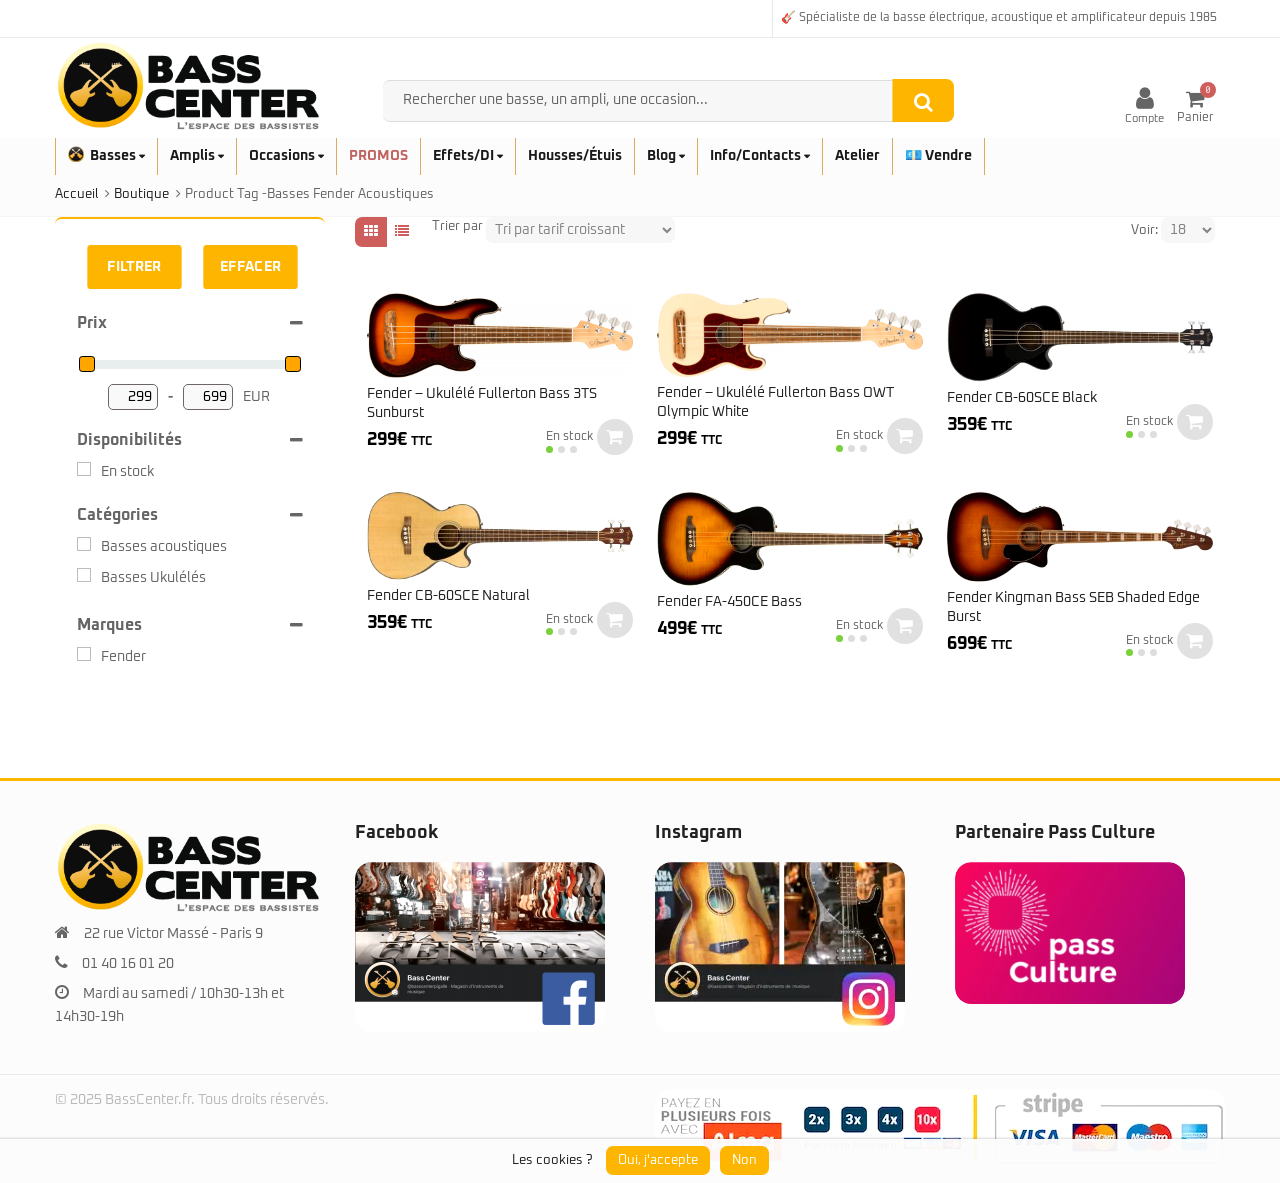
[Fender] (84, 654)
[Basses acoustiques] (84, 544)
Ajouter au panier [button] (615, 437)
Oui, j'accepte (658, 1160)
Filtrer (134, 267)
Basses (106, 156)
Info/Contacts (760, 156)
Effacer (251, 267)
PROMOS (378, 156)
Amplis (197, 156)
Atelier (857, 156)
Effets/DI (468, 156)
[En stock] (84, 469)
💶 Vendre (938, 156)
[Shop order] (580, 230)
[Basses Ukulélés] (84, 575)
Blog (666, 156)
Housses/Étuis (575, 156)
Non (744, 1160)
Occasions (286, 156)
